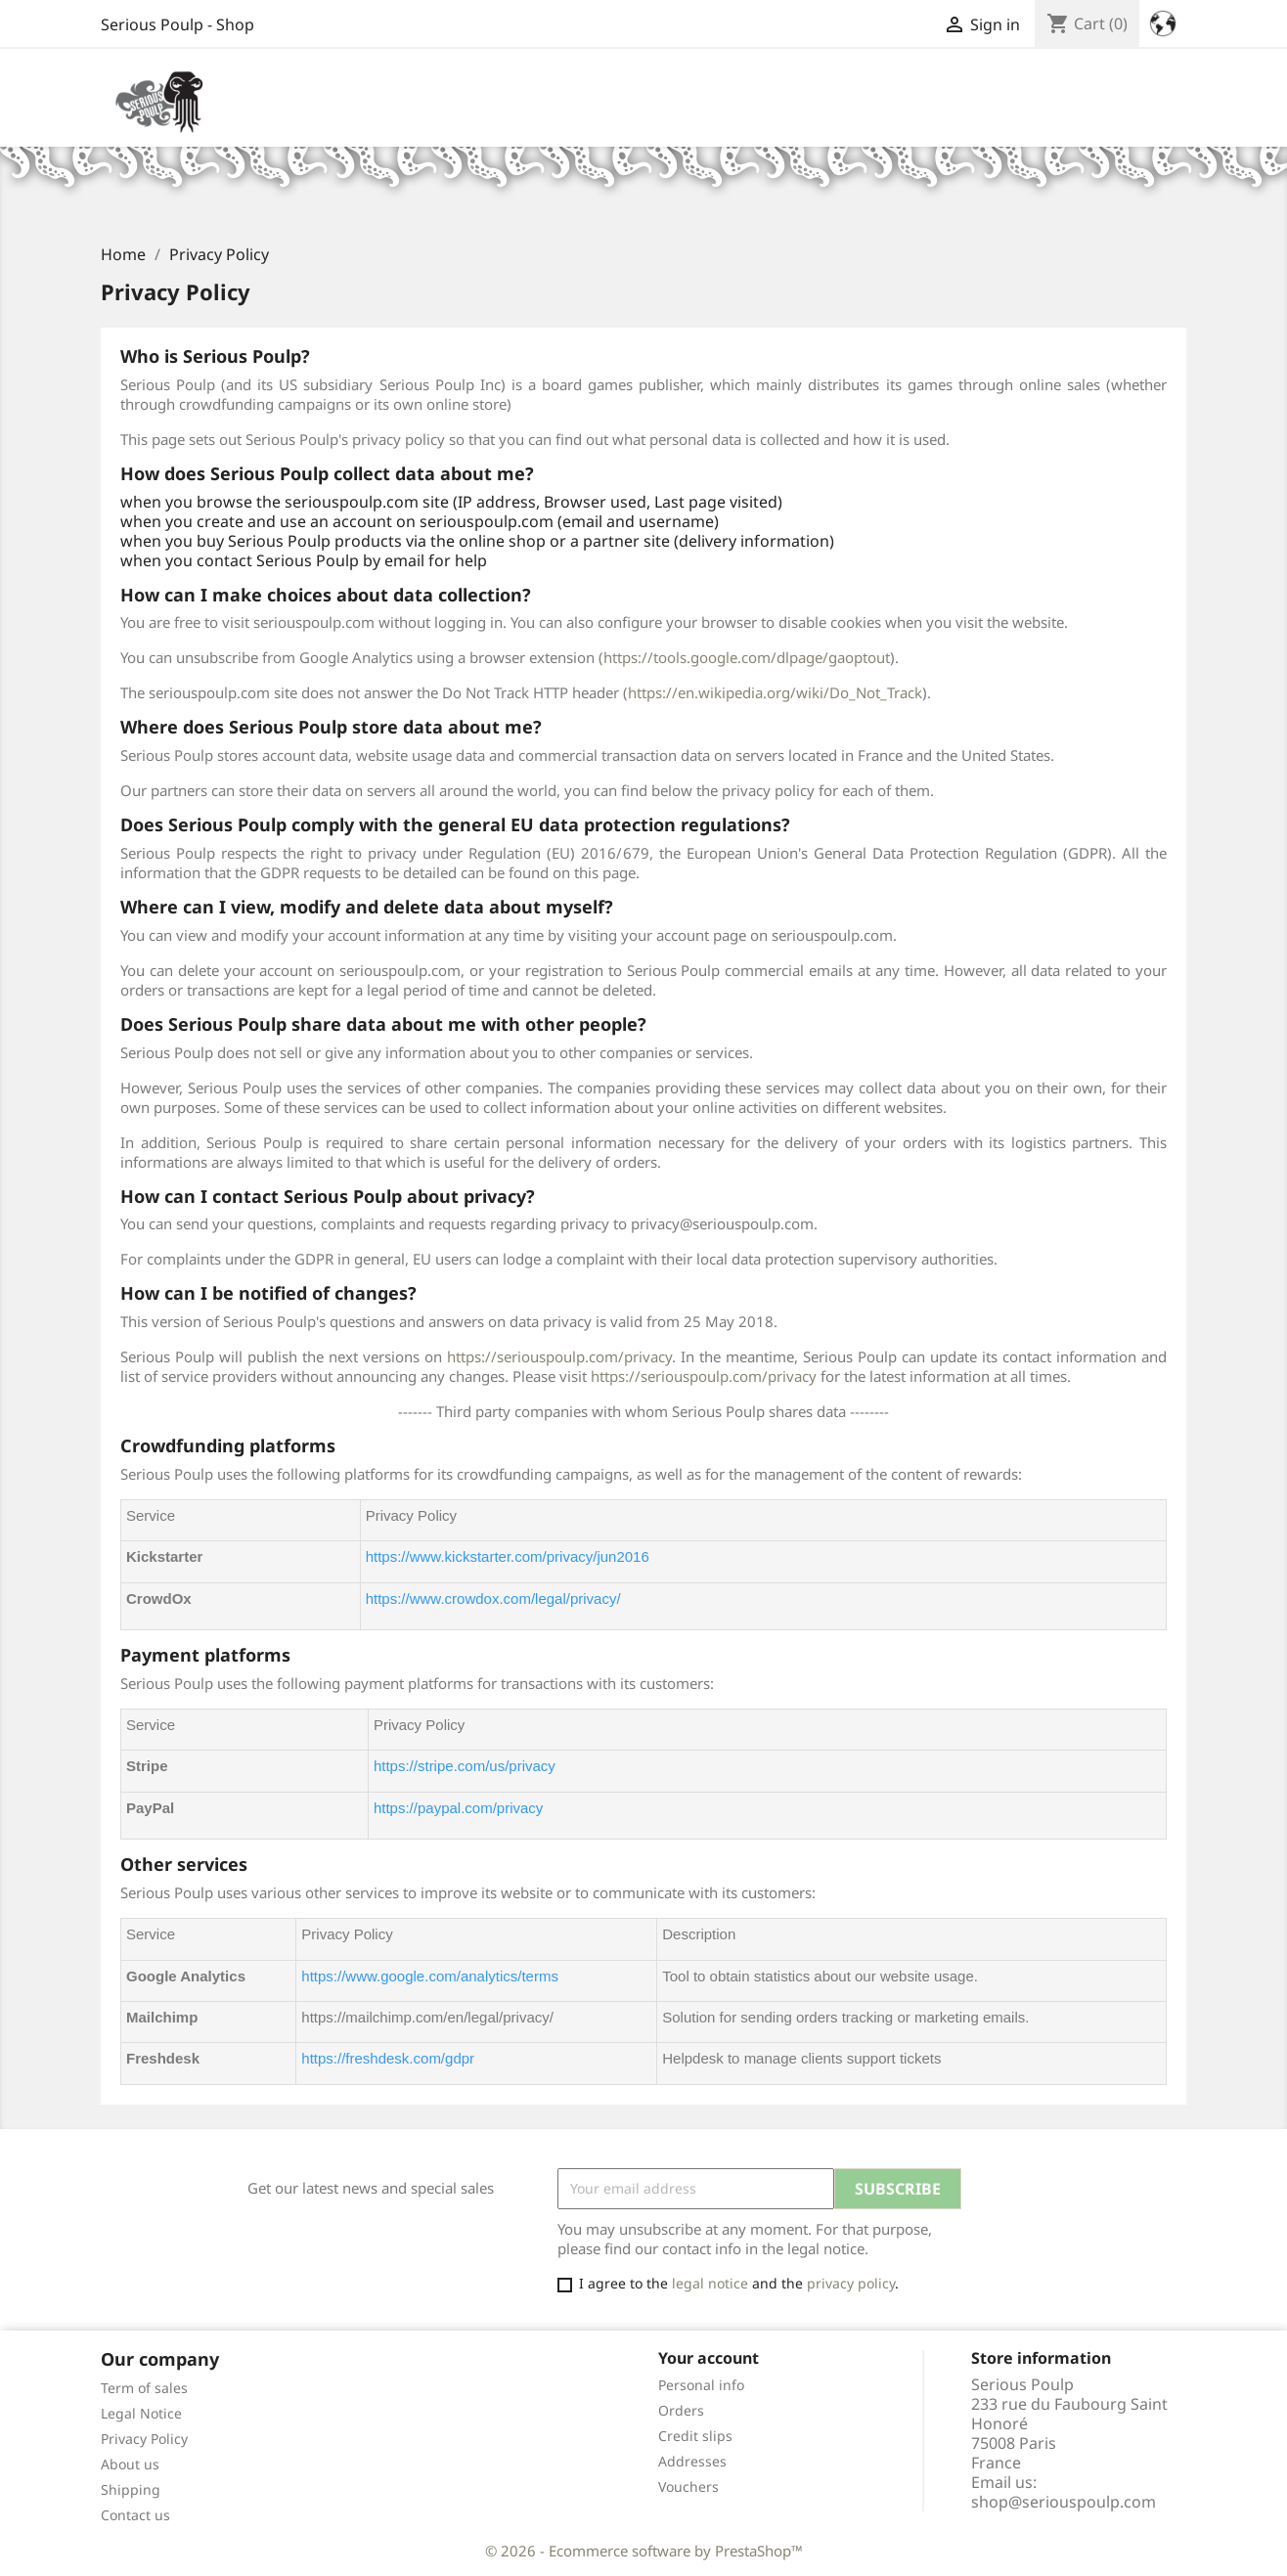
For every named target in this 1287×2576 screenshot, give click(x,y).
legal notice (710, 2283)
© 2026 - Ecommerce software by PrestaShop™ (644, 2550)
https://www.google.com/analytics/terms (429, 1976)
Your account (708, 2358)
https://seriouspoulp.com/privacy (559, 1356)
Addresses (692, 2461)
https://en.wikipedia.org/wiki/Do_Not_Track (775, 692)
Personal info (701, 2385)
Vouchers (688, 2486)
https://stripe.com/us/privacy (464, 1765)
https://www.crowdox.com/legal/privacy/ (493, 1598)
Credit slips (695, 2435)
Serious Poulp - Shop (177, 24)
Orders (681, 2410)
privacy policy (851, 2283)
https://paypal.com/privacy (458, 1807)
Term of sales (144, 2387)
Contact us (135, 2515)
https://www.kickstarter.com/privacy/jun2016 (507, 1556)
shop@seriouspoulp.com (1063, 2501)
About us (130, 2464)
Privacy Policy (144, 2438)
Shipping (130, 2489)
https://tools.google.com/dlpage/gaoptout (746, 657)
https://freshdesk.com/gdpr (387, 2058)
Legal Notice (141, 2413)
